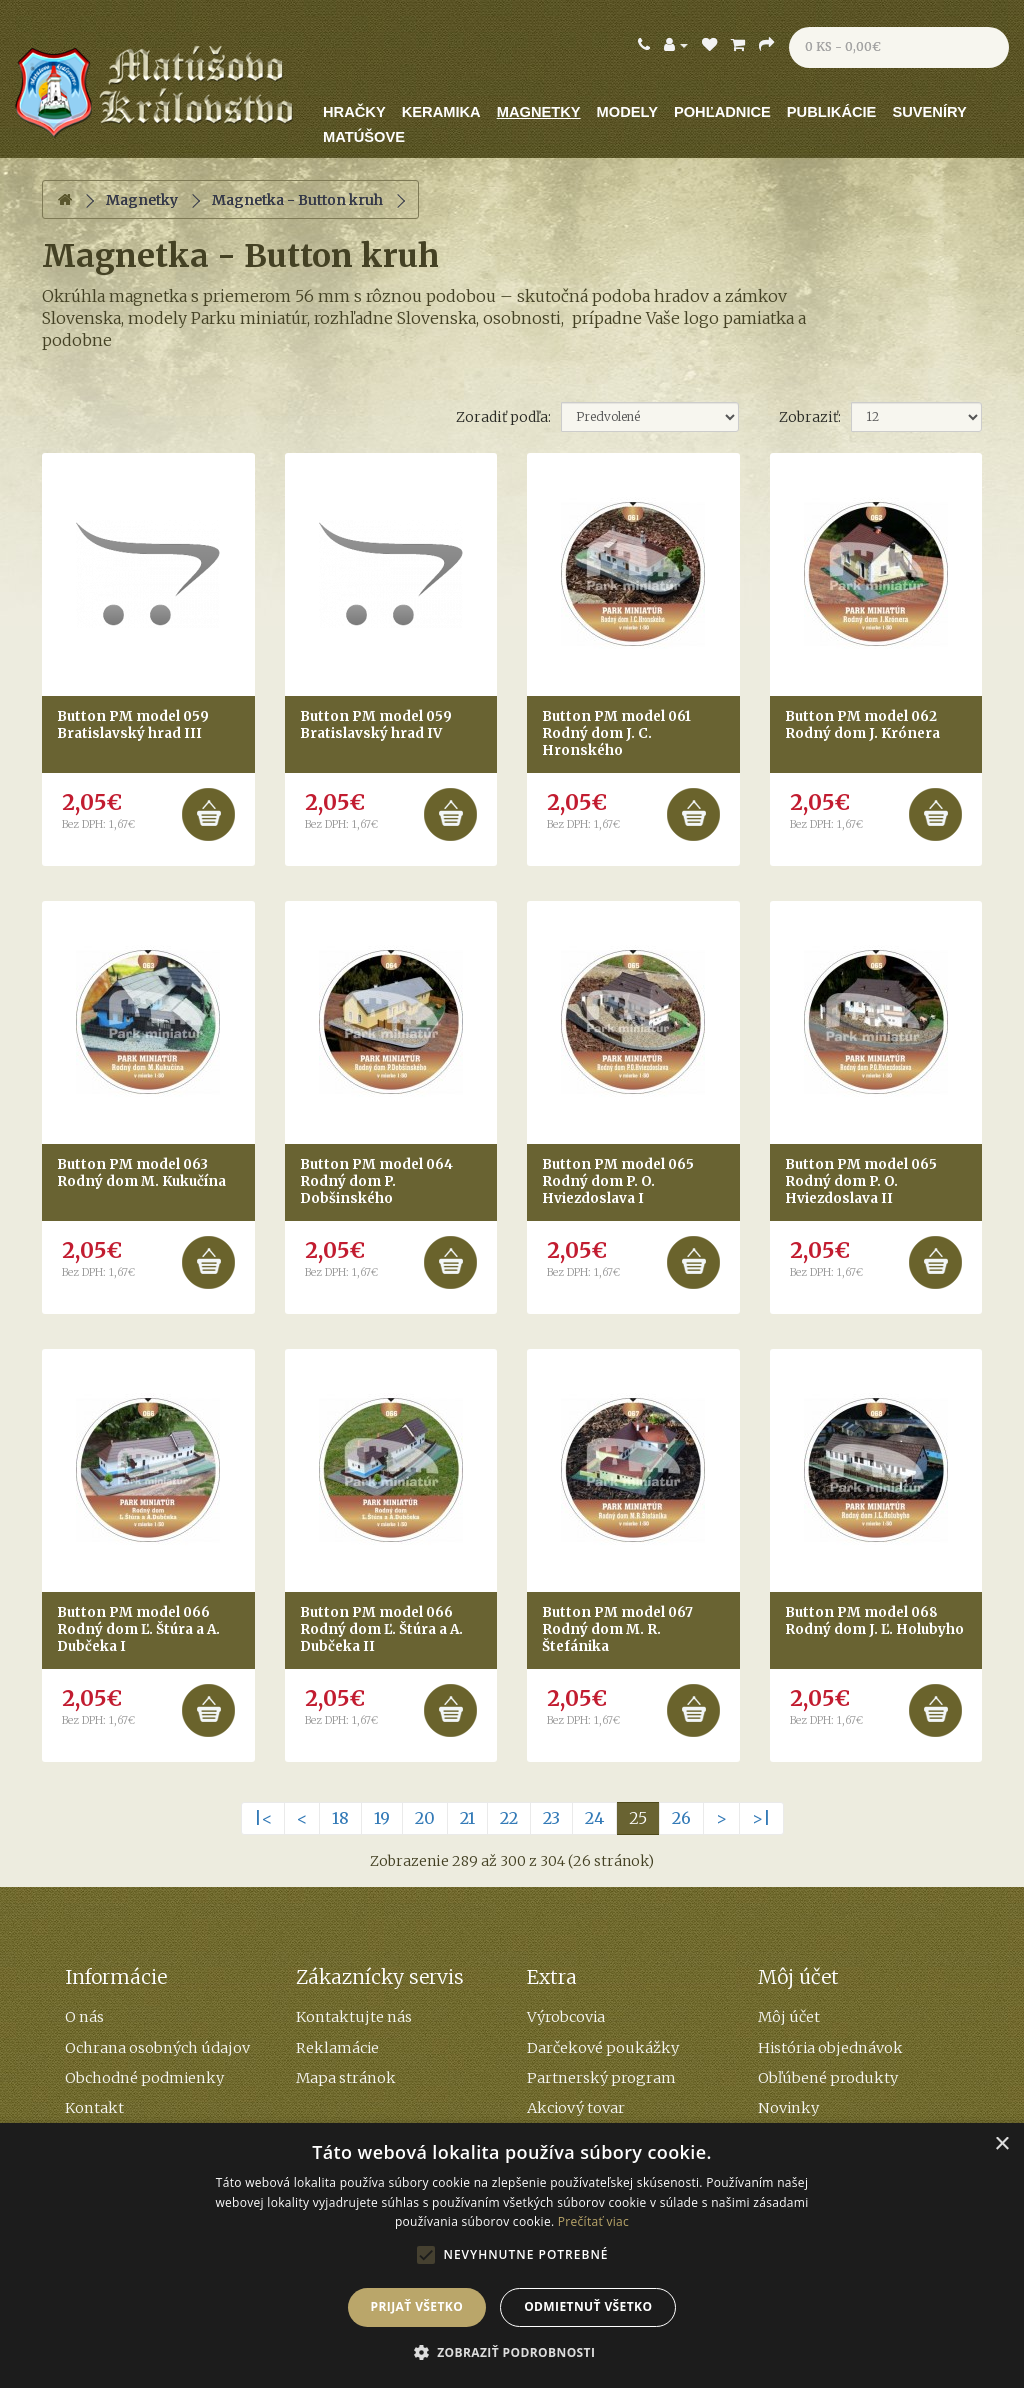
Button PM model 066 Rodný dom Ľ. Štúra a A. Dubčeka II (381, 1629)
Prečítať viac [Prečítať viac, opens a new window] (593, 2221)
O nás (84, 2017)
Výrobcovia (566, 2017)
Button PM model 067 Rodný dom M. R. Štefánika (617, 1629)
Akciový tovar (576, 2108)
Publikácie (832, 112)
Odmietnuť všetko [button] (588, 2306)
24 (594, 1818)
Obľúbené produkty (828, 2078)
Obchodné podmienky (144, 2078)
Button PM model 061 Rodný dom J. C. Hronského (616, 733)
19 (382, 1818)
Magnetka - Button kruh (297, 200)
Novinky (788, 2108)
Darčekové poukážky (603, 2048)
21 (467, 1818)
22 (509, 1818)
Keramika (441, 112)
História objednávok (830, 2048)
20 (425, 1818)
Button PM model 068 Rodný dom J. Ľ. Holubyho (874, 1621)
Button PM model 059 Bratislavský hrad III (133, 725)
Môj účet (789, 2017)
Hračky (354, 112)
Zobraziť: (810, 417)
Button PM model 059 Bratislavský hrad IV (376, 725)
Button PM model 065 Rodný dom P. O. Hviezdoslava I (618, 1181)
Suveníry (929, 112)
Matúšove (364, 137)
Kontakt (94, 2108)
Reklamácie (337, 2048)
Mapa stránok (346, 2078)
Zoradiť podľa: (503, 417)
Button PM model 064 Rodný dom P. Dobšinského (376, 1181)
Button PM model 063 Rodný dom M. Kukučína (141, 1173)
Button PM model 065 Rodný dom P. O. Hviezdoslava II (861, 1181)
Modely (627, 112)
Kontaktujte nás (354, 2017)
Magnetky (539, 112)
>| (761, 1818)
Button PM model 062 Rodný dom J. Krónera (862, 725)
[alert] (512, 2255)
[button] (512, 2353)
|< (263, 1818)
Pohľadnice (722, 112)
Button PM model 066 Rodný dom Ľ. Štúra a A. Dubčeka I (138, 1629)
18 (340, 1818)
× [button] (1001, 2144)
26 (681, 1818)
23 (551, 1818)
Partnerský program (601, 2078)
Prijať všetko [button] (417, 2306)
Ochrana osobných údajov (157, 2048)
